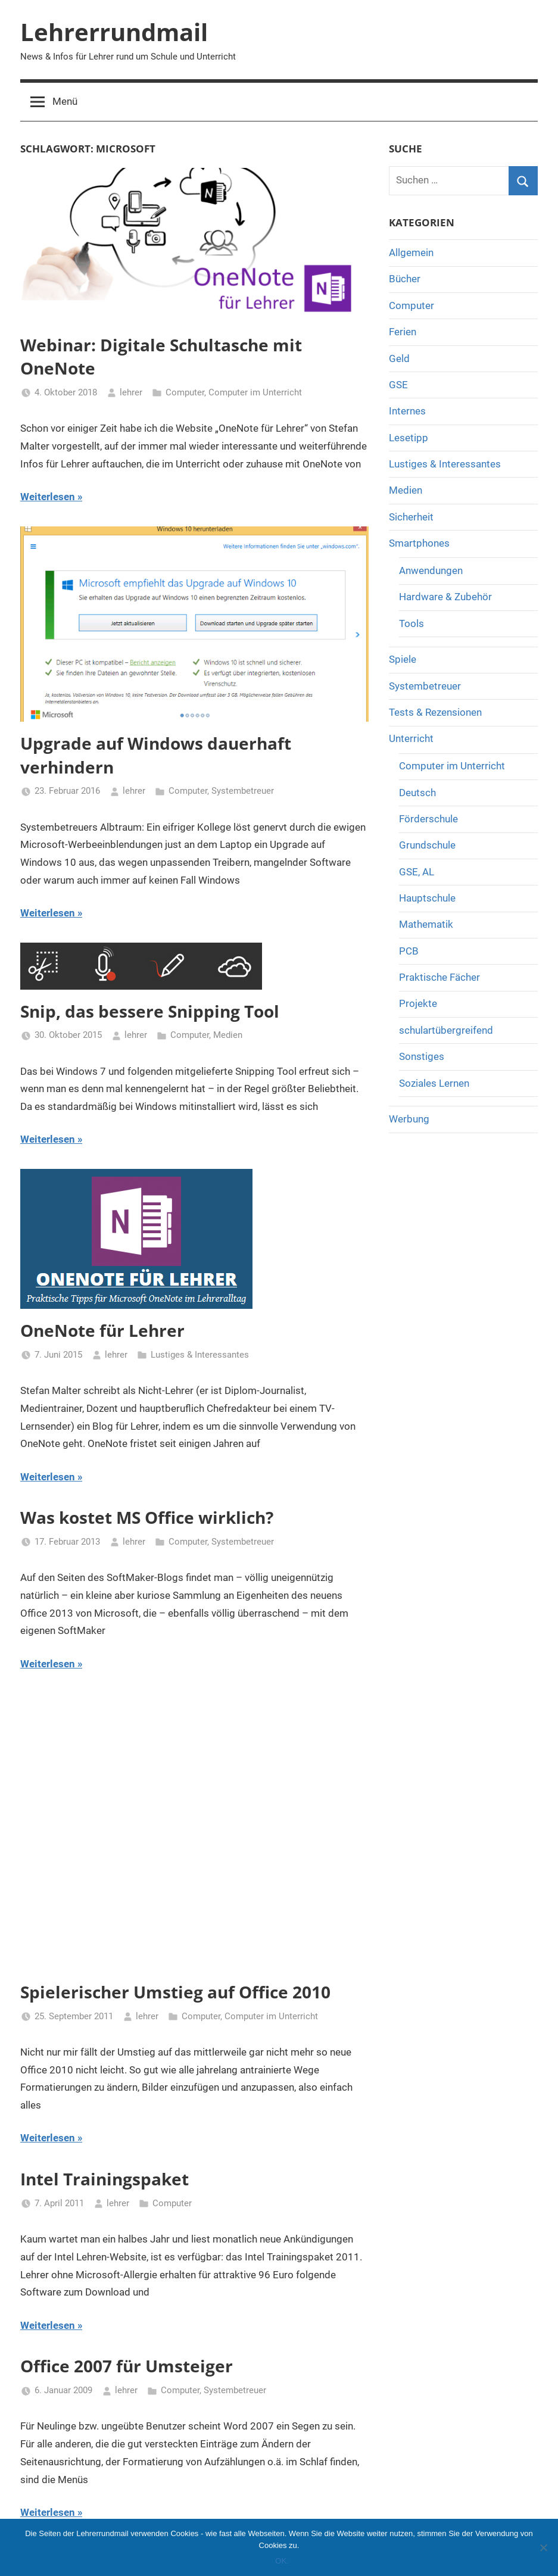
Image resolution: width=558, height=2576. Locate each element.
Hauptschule (427, 898)
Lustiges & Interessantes (200, 1354)
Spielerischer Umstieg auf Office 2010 (175, 1992)
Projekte (418, 1003)
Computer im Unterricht (255, 392)
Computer (185, 392)
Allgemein (411, 252)
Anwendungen (431, 570)
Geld (399, 358)
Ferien (402, 332)
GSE (398, 385)
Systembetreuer (242, 790)
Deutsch (417, 793)
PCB (409, 951)
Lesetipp (408, 438)
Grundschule (427, 845)
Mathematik (426, 924)
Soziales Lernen (434, 1083)
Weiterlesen (47, 497)
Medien (227, 1035)
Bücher (404, 279)
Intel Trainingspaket (104, 2179)
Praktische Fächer (439, 977)
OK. (281, 2560)
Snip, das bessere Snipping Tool (149, 1011)
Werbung (409, 1119)
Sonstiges (421, 1056)
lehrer (131, 392)
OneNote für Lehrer (102, 1330)
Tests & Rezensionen (435, 712)
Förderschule (428, 819)
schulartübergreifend (446, 1030)
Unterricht (411, 738)
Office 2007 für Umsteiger (126, 2365)
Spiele (402, 659)
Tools (411, 623)
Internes (407, 411)
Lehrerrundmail (114, 31)
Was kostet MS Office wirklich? (146, 1517)
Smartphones (419, 543)
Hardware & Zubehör (445, 597)
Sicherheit (411, 517)
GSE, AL (416, 872)
